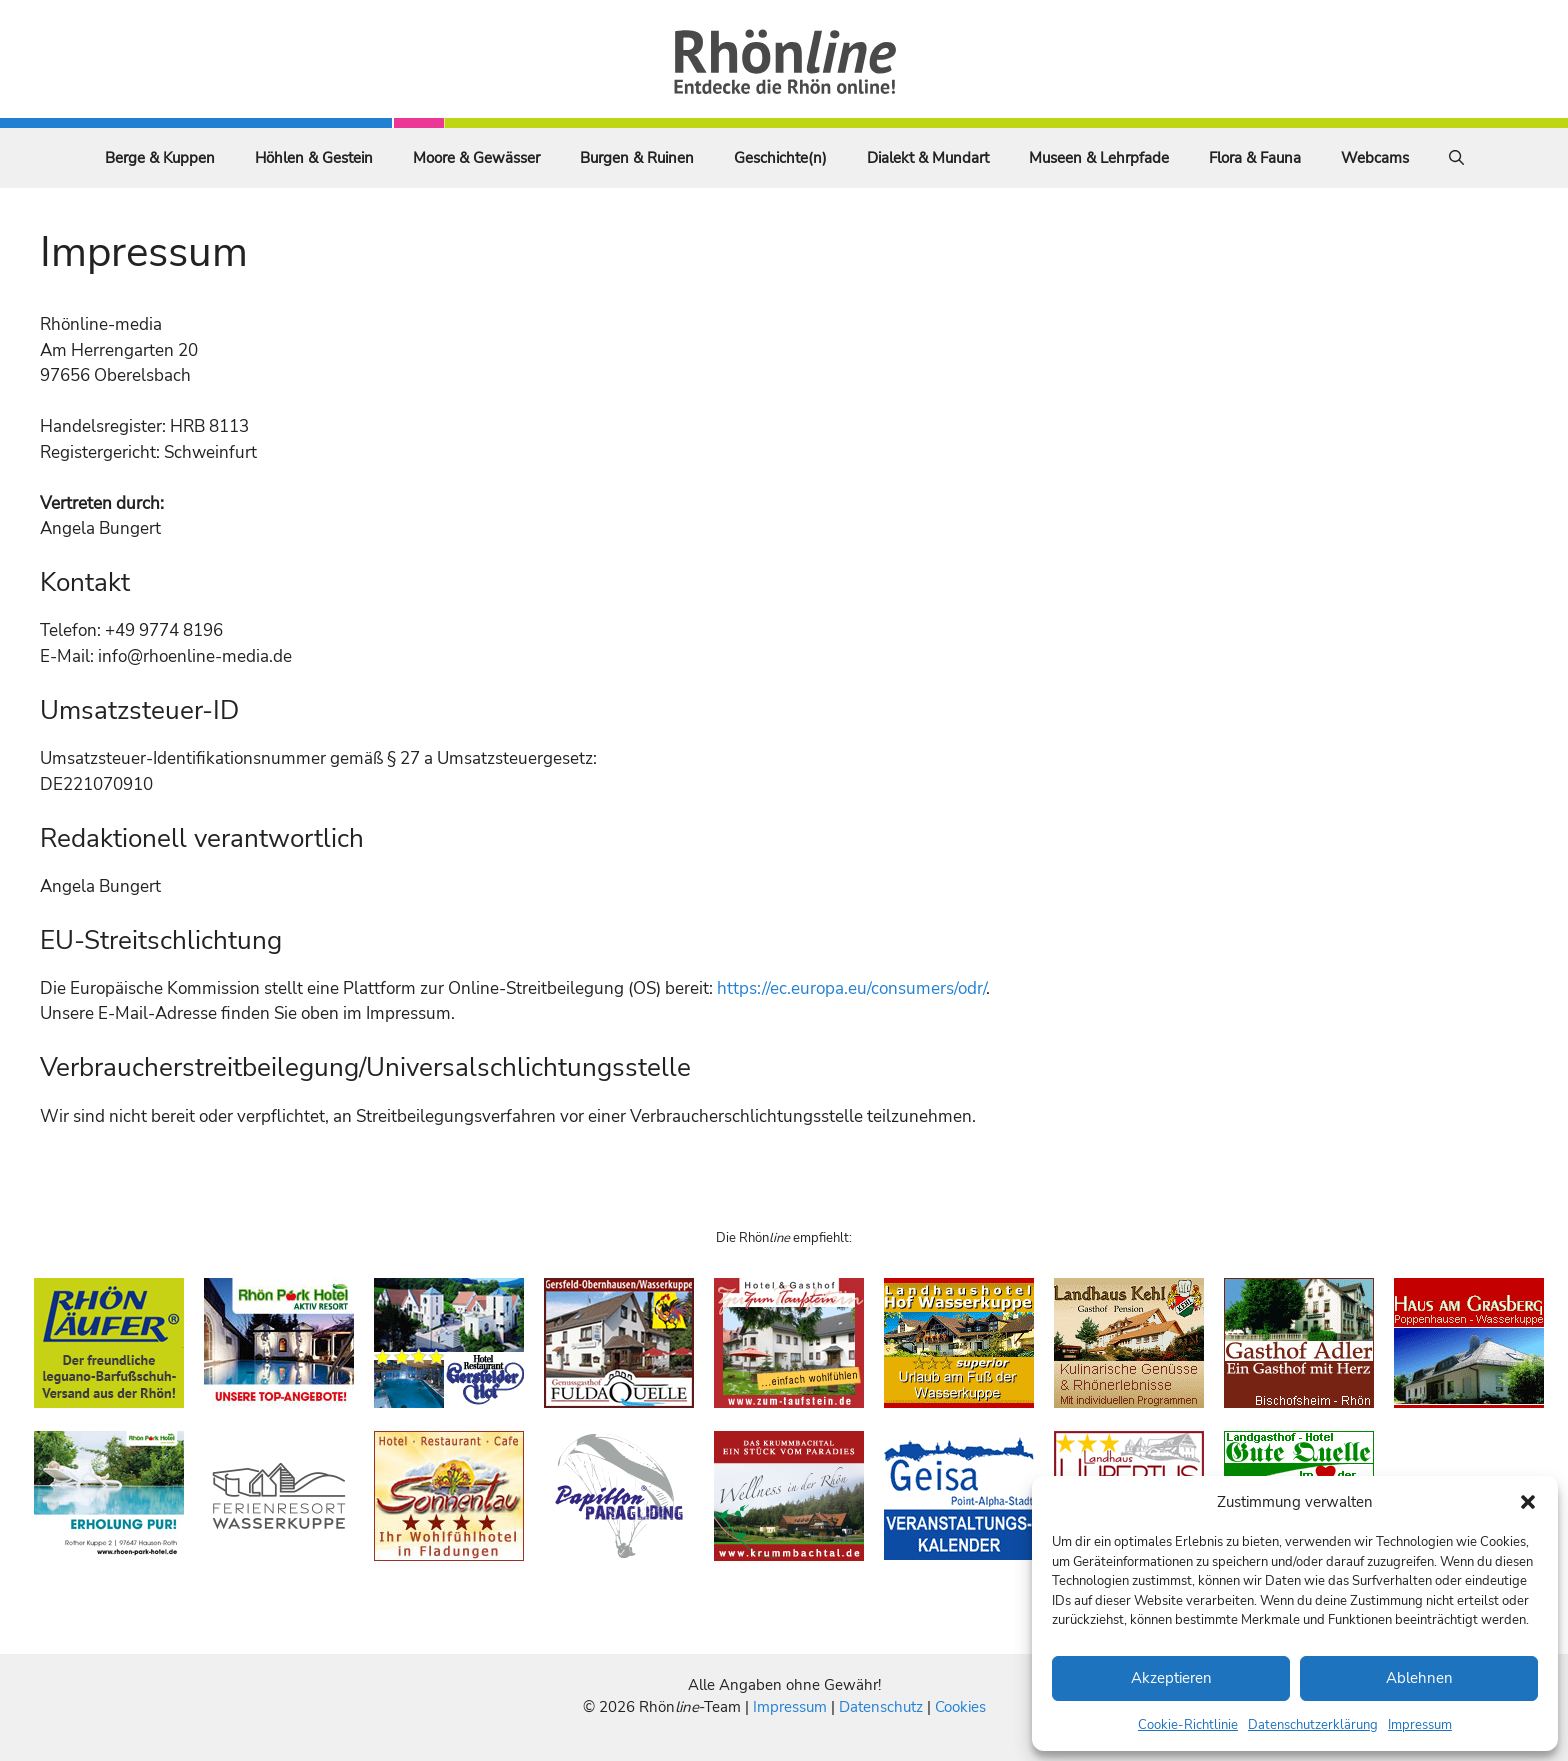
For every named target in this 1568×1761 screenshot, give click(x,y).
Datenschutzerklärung (1313, 1725)
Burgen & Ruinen (637, 158)
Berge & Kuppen (160, 158)
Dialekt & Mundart (928, 158)
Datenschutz (881, 1707)
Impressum (1420, 1725)
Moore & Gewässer (476, 158)
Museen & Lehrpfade (1099, 158)
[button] (1528, 1502)
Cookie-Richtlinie (1188, 1725)
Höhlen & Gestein (314, 158)
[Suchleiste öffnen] (1456, 158)
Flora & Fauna (1255, 158)
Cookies (960, 1707)
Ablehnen (1419, 1678)
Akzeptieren (1171, 1678)
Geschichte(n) (780, 158)
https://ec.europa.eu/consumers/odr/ (851, 988)
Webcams (1375, 158)
